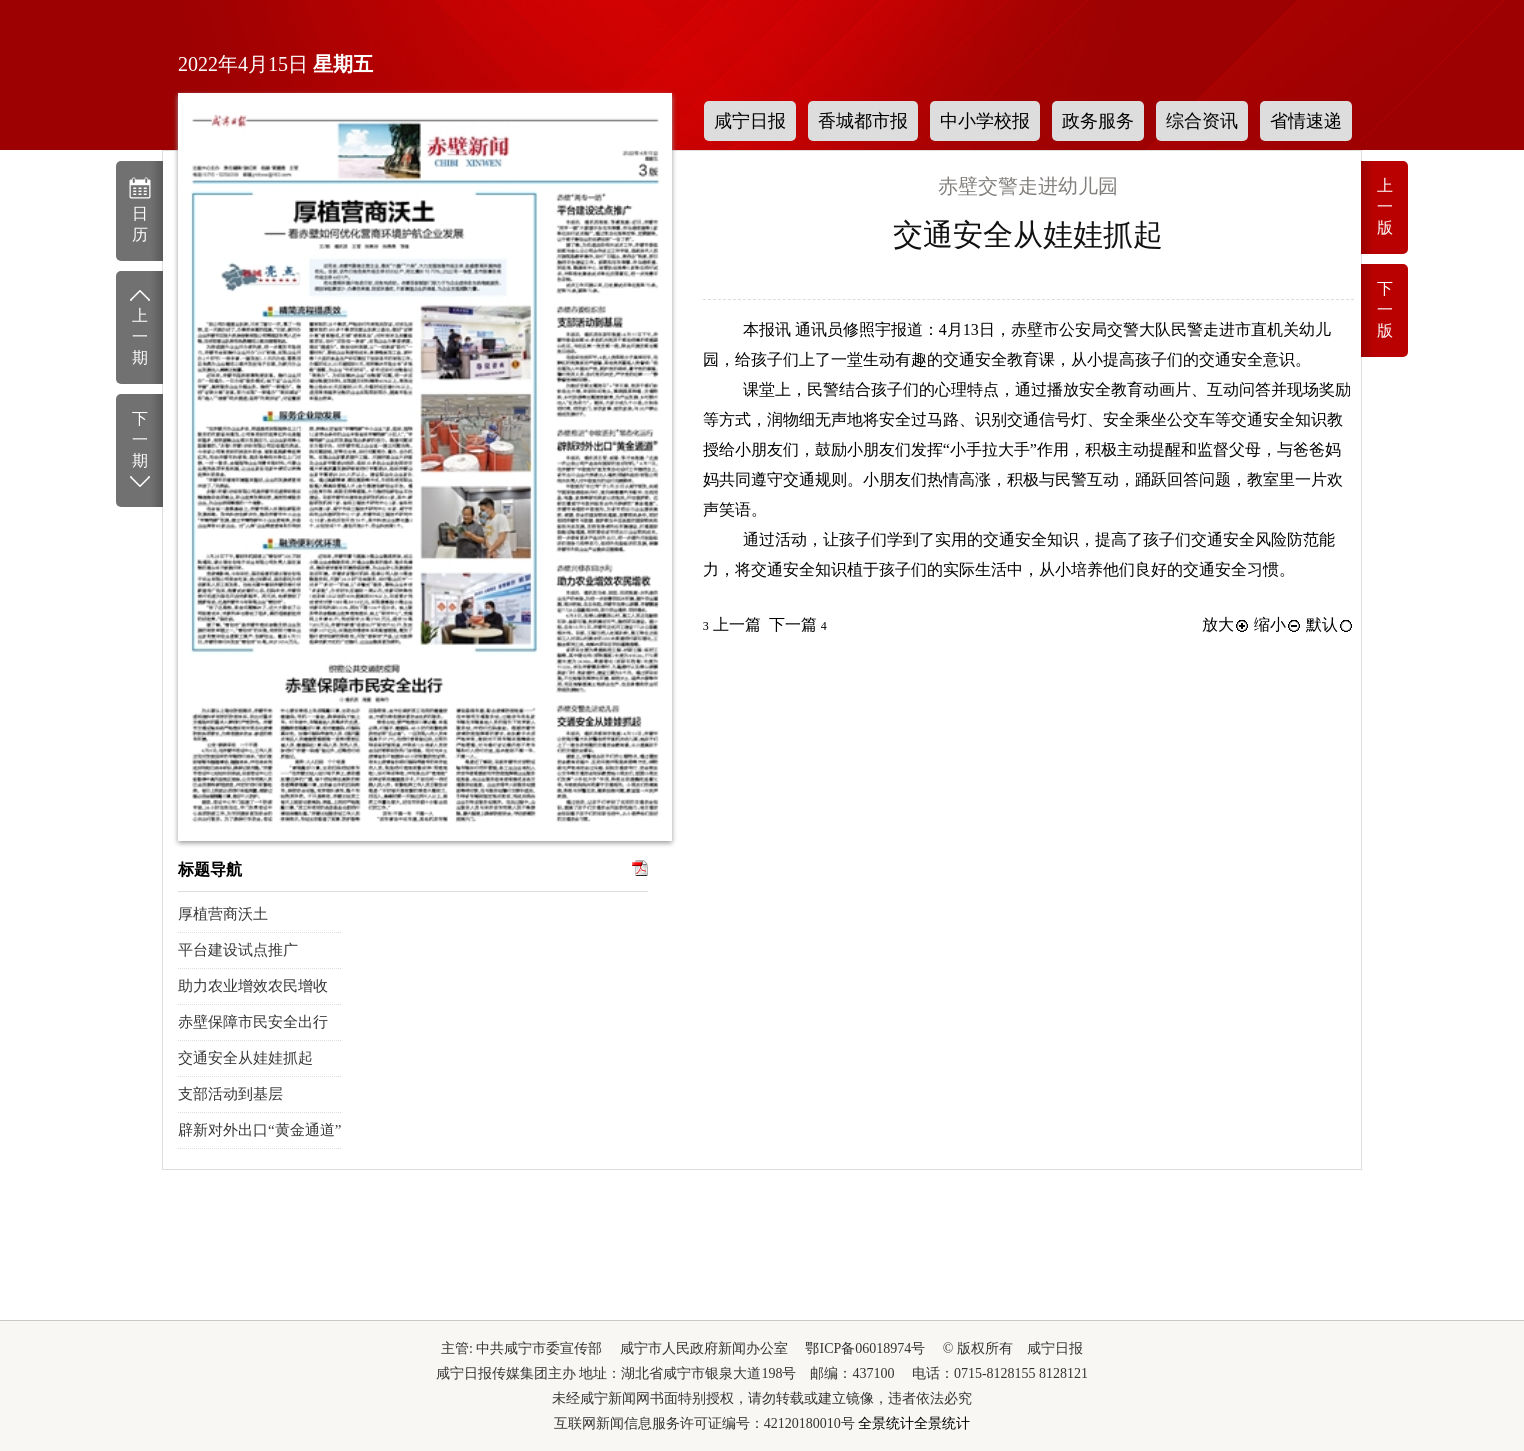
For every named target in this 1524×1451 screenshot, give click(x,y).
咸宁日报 (750, 121)
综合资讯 (1202, 121)
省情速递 (1306, 121)
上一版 (1385, 206)
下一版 (1385, 309)
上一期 (139, 326)
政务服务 (1098, 121)
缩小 (1278, 624)
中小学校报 (985, 121)
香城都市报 (863, 121)
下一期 (139, 451)
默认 (1330, 624)
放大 (1226, 624)
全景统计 (886, 1423)
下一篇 (798, 624)
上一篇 (732, 624)
